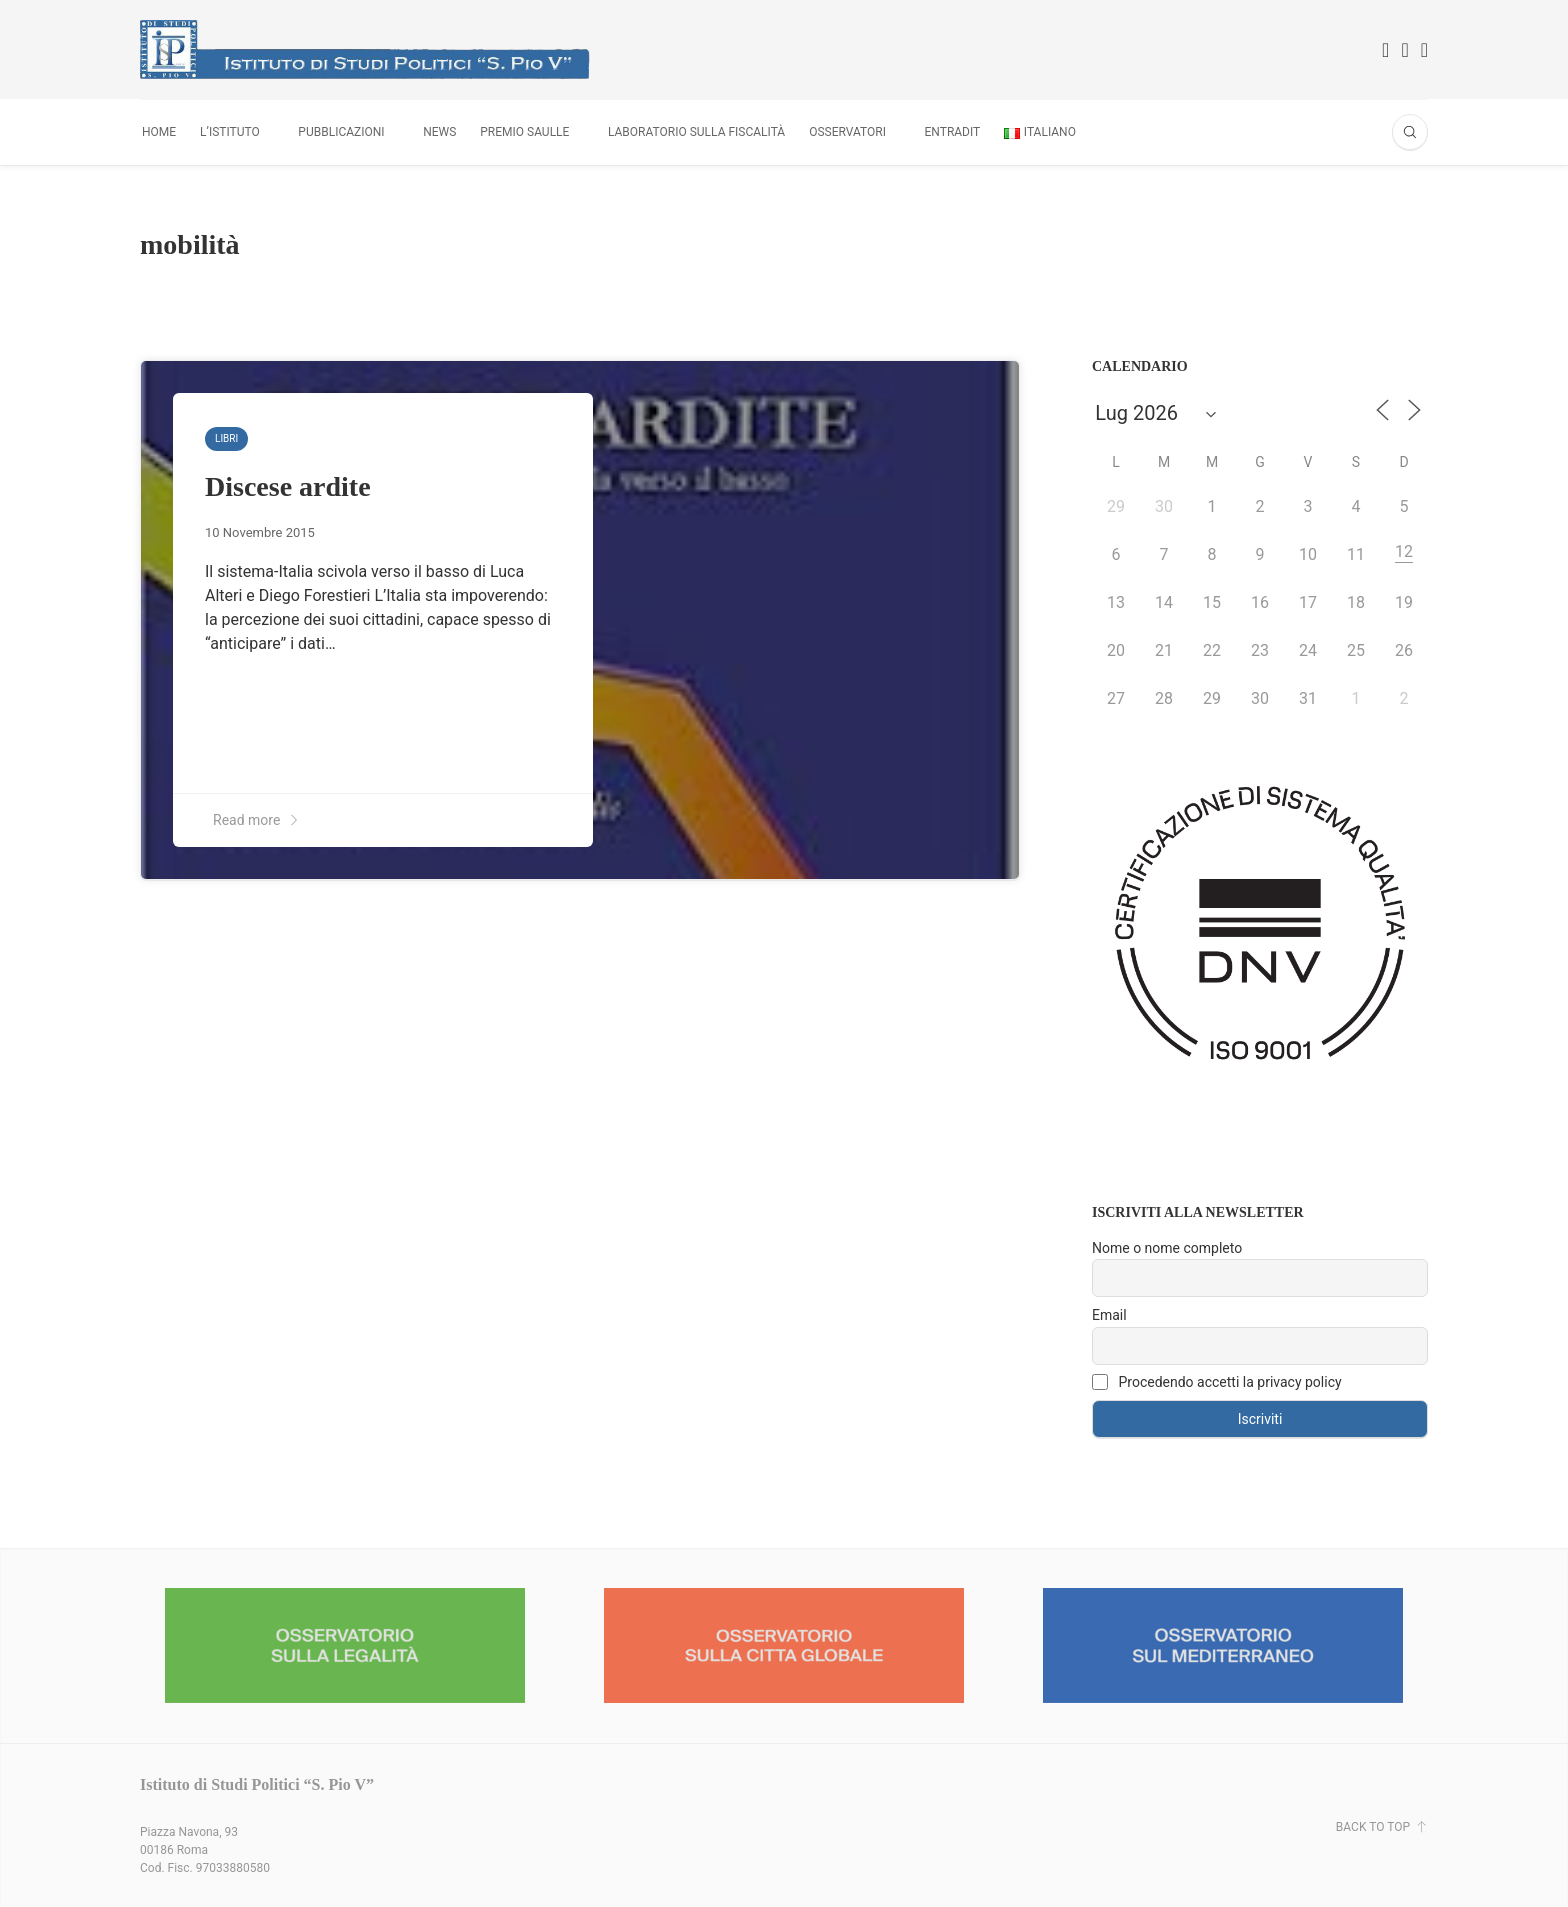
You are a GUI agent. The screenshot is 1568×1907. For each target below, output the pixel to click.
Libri (226, 438)
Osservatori (847, 132)
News (439, 132)
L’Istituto (230, 132)
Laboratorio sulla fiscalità (696, 132)
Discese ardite (288, 486)
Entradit (953, 132)
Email (1109, 1315)
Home (159, 132)
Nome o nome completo (1167, 1248)
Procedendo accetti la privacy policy (1217, 1382)
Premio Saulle (524, 132)
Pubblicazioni (341, 132)
